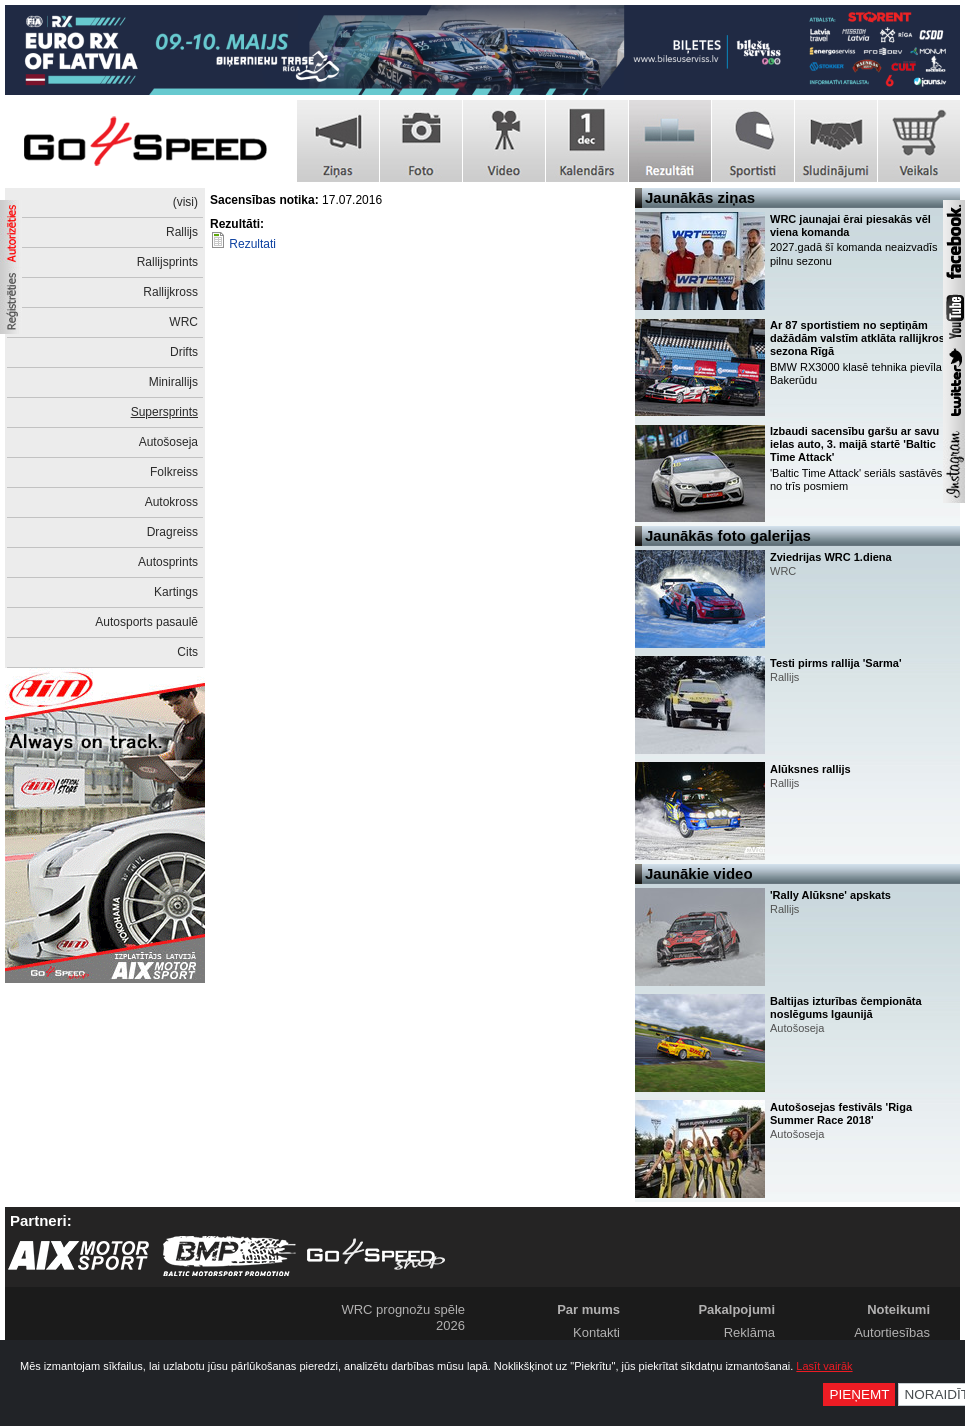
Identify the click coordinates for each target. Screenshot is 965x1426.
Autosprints (168, 562)
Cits (187, 652)
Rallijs (182, 232)
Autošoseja (168, 442)
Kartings (176, 592)
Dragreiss (172, 532)
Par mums (588, 1309)
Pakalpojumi (736, 1309)
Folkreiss (174, 472)
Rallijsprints (167, 262)
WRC (183, 322)
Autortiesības (892, 1332)
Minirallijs (173, 382)
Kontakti (596, 1332)
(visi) (185, 202)
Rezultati (252, 244)
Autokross (171, 502)
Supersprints (164, 412)
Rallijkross (170, 292)
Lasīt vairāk (824, 1366)
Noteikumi (898, 1309)
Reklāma (749, 1332)
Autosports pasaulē (146, 622)
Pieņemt (859, 1394)
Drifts (184, 352)
